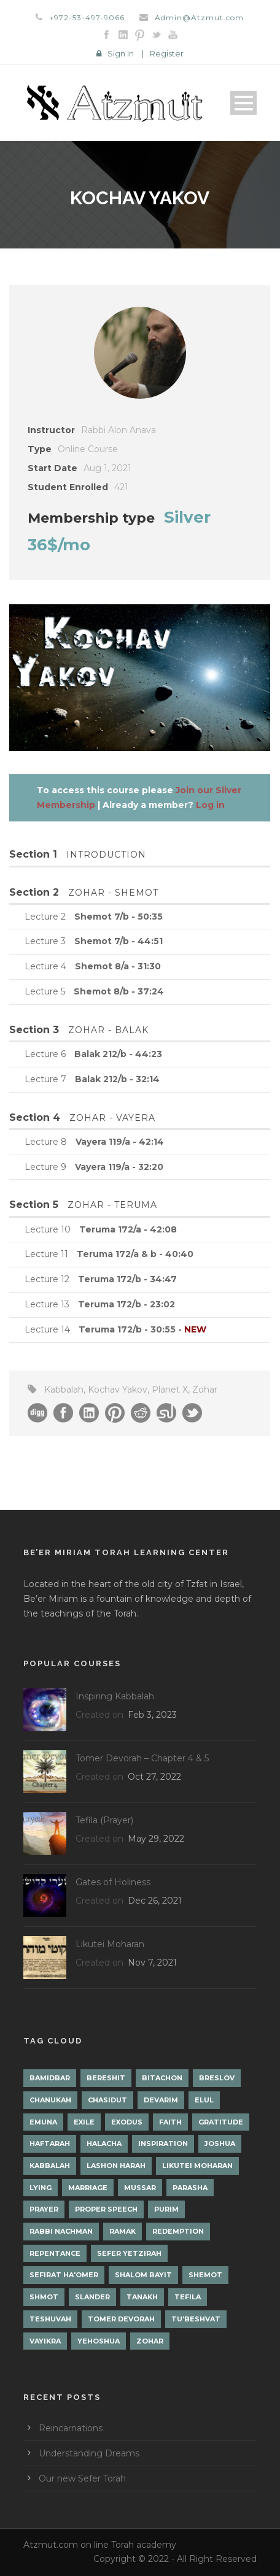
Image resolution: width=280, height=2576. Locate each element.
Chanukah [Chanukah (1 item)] (50, 2100)
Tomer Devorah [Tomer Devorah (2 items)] (121, 2319)
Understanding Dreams (89, 2453)
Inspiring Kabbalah (115, 1696)
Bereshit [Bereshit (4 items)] (106, 2078)
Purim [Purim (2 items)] (166, 2209)
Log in (210, 804)
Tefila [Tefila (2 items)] (187, 2297)
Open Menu (243, 103)
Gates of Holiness (113, 1882)
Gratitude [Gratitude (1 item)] (220, 2122)
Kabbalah (64, 1389)
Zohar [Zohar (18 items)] (149, 2341)
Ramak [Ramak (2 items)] (122, 2231)
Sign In (120, 53)
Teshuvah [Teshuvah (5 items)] (50, 2319)
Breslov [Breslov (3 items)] (217, 2078)
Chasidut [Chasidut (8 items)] (107, 2100)
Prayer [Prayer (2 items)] (43, 2209)
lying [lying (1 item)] (40, 2187)
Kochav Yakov (117, 1389)
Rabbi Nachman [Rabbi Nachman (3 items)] (61, 2231)
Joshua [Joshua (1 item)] (219, 2143)
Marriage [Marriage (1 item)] (87, 2187)
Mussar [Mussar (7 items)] (140, 2187)
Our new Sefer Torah (82, 2478)
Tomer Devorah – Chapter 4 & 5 (142, 1758)
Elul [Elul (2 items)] (204, 2100)
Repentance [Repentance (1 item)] (54, 2253)
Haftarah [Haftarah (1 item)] (49, 2143)
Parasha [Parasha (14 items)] (190, 2187)
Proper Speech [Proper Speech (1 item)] (106, 2209)
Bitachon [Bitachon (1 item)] (162, 2078)
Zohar (204, 1389)
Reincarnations (71, 2428)
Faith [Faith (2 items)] (170, 2122)
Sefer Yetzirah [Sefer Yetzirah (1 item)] (129, 2253)
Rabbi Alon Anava (118, 430)
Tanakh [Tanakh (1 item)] (142, 2297)
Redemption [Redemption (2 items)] (178, 2231)
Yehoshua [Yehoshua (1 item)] (98, 2341)
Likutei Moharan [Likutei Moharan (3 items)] (197, 2165)
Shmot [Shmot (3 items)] (43, 2297)
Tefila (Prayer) (104, 1820)
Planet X (170, 1389)
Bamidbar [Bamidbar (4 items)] (49, 2078)
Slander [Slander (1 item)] (92, 2297)
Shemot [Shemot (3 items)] (205, 2274)
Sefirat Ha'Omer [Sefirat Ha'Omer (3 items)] (63, 2274)
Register (167, 53)
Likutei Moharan (110, 1944)
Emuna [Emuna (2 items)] (43, 2122)
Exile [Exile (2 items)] (84, 2122)
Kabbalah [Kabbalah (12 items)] (49, 2165)
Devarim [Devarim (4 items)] (161, 2100)
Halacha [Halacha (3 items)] (104, 2143)
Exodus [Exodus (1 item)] (126, 2122)
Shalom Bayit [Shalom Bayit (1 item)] (143, 2274)
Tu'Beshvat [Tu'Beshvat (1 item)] (195, 2319)
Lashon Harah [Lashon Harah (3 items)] (116, 2165)
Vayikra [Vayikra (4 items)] (45, 2341)
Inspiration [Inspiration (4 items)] (163, 2143)
